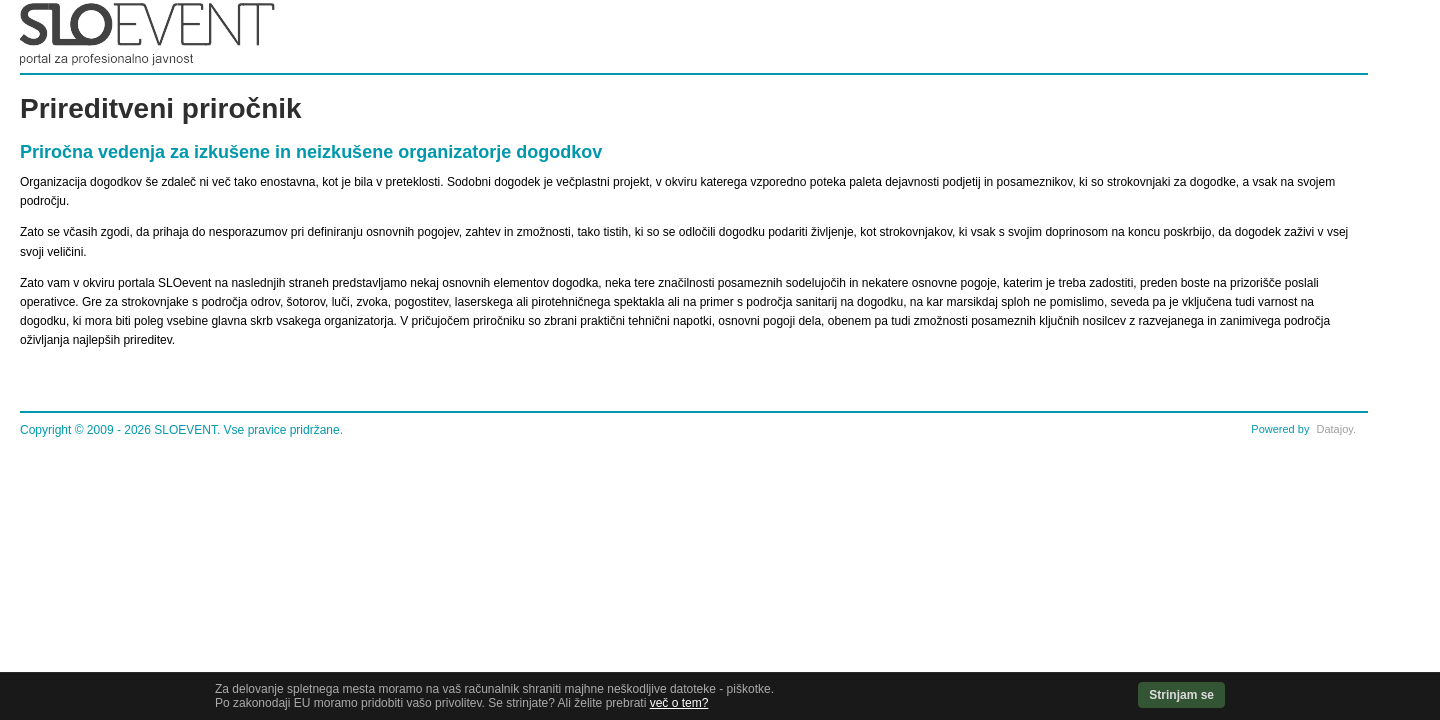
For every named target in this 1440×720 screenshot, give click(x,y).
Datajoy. (1336, 429)
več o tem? (679, 703)
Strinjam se (1181, 695)
